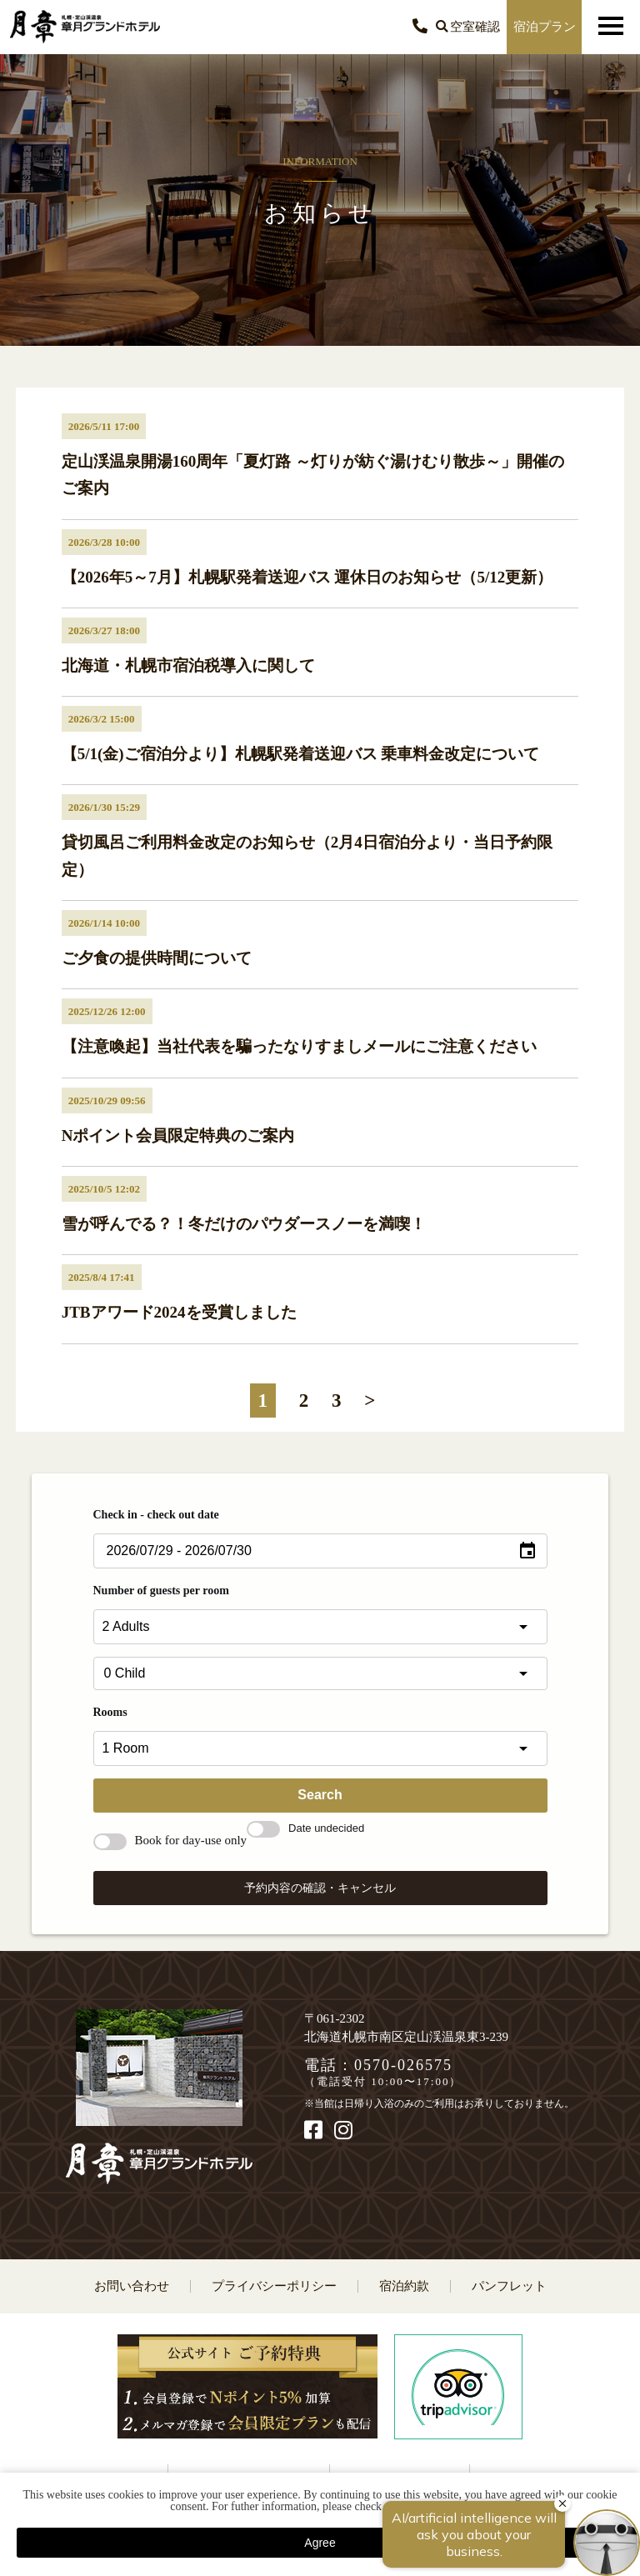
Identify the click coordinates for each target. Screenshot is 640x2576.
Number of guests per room (161, 1590)
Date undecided (305, 1828)
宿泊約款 (404, 2286)
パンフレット (509, 2286)
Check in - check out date (156, 1514)
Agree (319, 2542)
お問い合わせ (131, 2286)
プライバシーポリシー (274, 2286)
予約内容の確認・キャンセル (320, 1888)
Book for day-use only (170, 1840)
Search (320, 1795)
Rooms (110, 1712)
